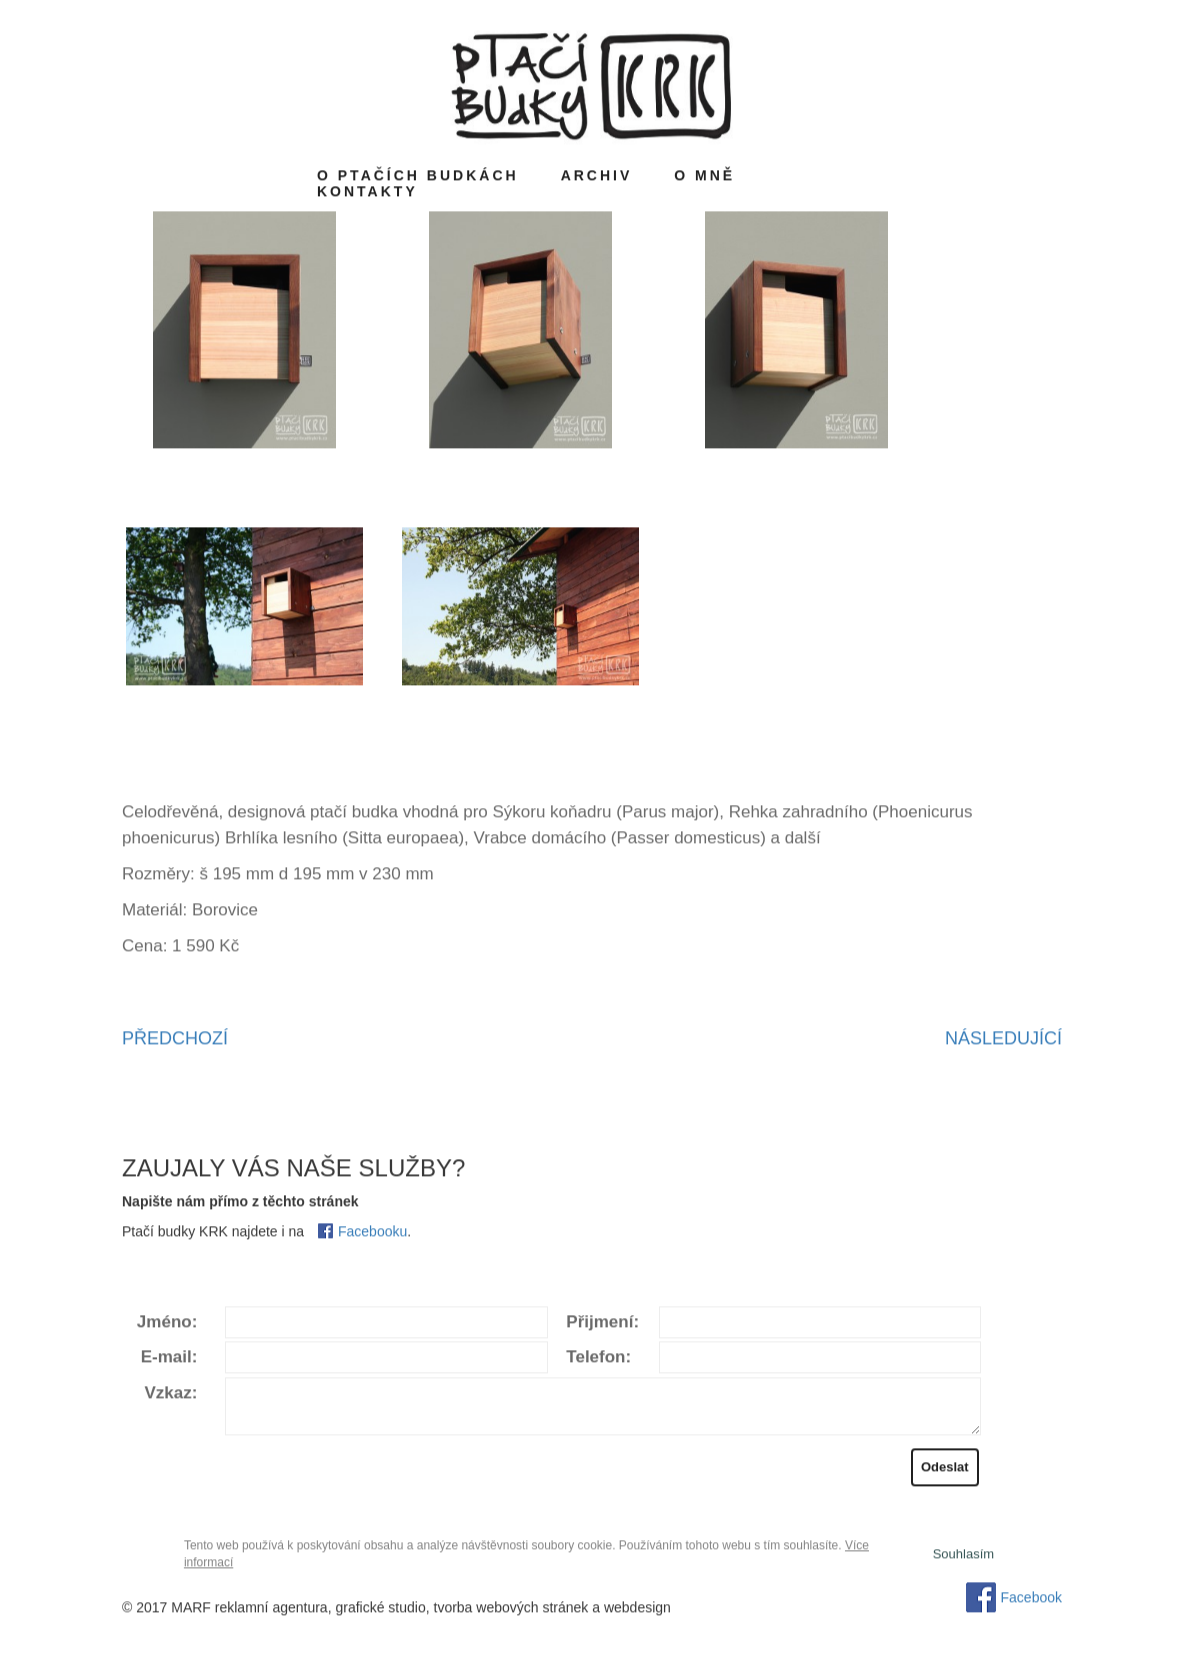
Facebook (1031, 1600)
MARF (191, 1610)
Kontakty (367, 194)
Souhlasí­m (963, 1556)
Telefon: (598, 1360)
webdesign (637, 1610)
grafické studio (380, 1610)
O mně (704, 178)
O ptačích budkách (418, 178)
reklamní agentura (271, 1610)
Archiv (597, 178)
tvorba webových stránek (511, 1610)
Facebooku (372, 1234)
